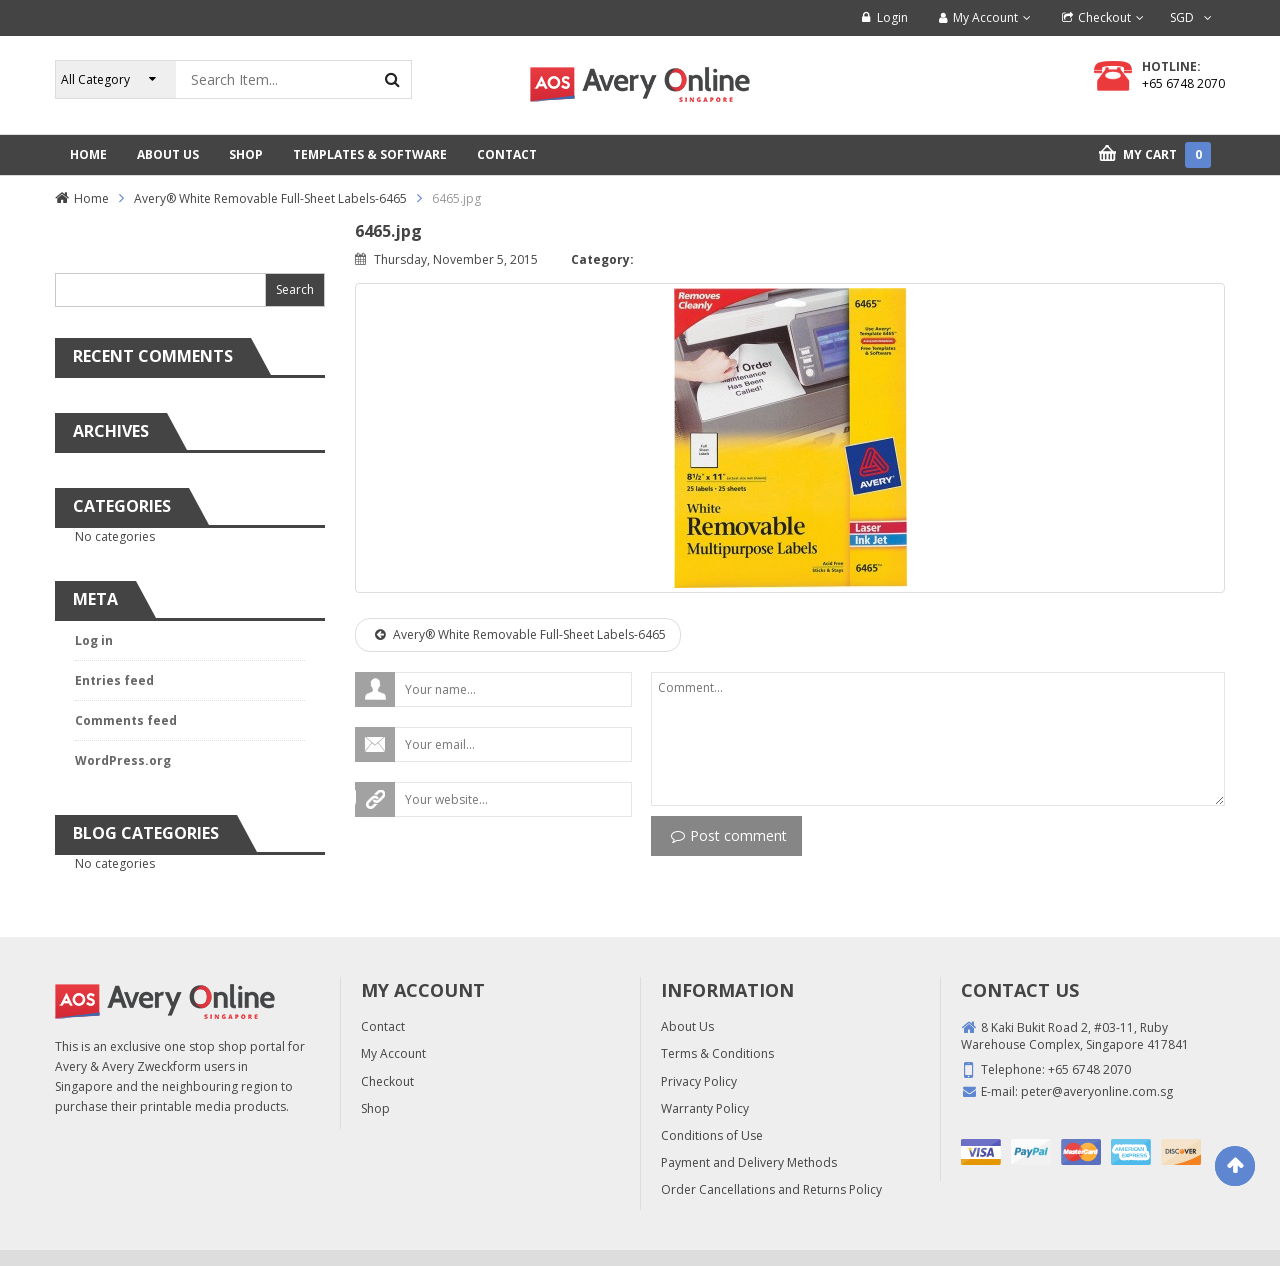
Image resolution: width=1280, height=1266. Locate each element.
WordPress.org (123, 760)
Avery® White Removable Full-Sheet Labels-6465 (270, 198)
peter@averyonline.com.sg (1097, 1091)
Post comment (729, 835)
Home (91, 198)
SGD (1182, 17)
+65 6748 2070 (1183, 83)
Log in (94, 640)
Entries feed (114, 680)
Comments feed (126, 720)
